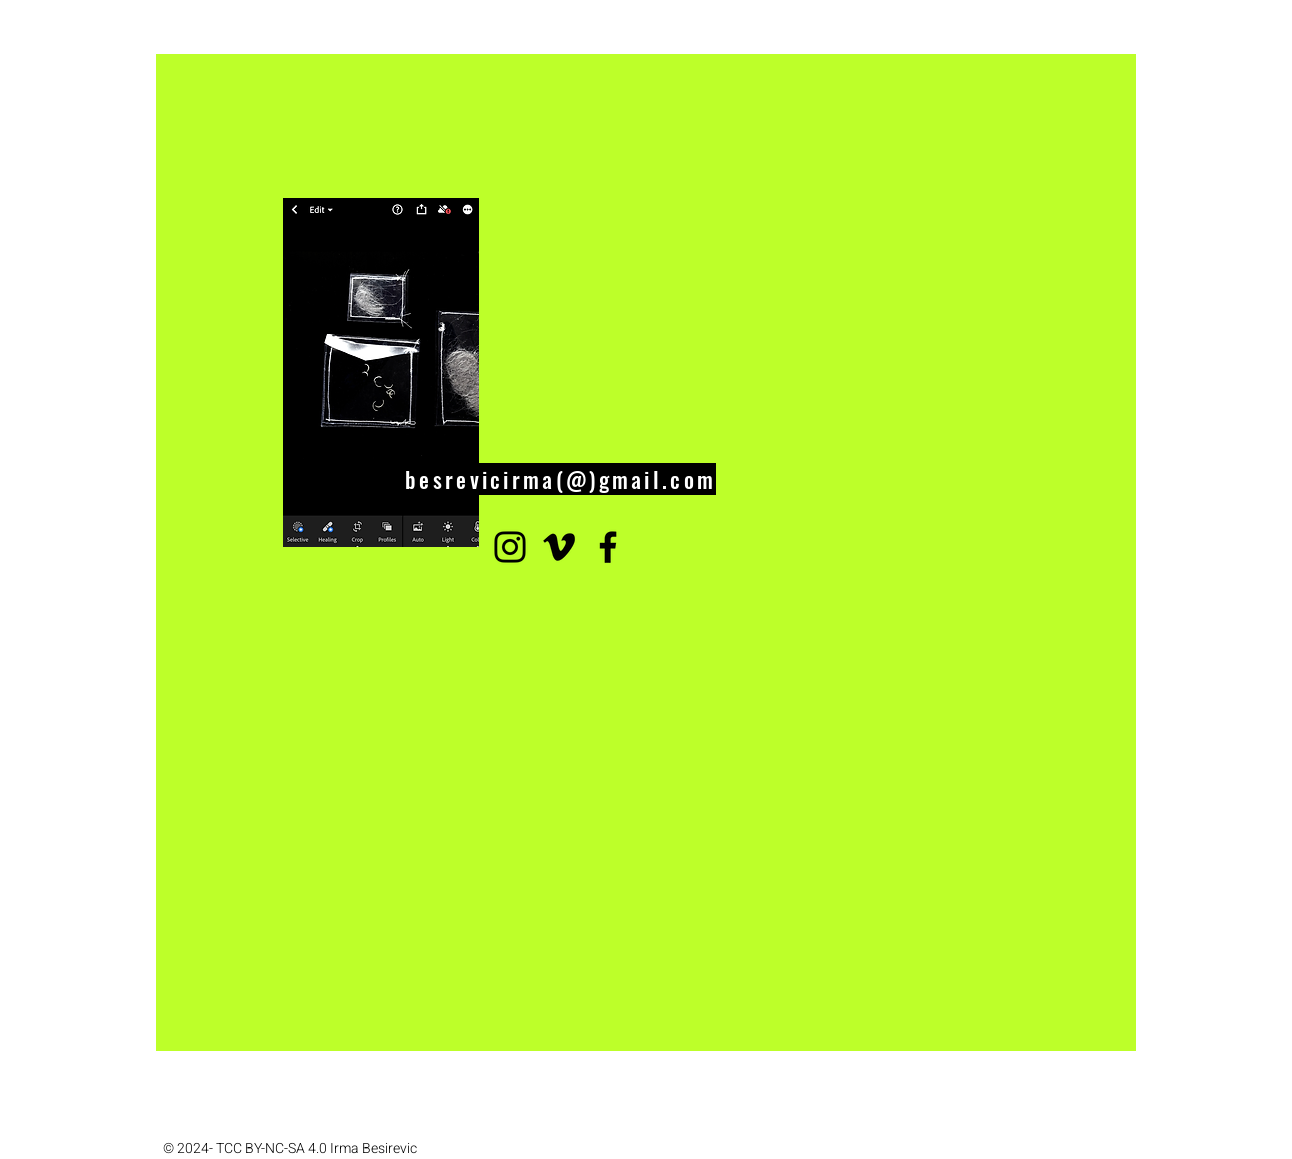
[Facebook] (608, 547)
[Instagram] (510, 547)
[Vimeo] (559, 547)
